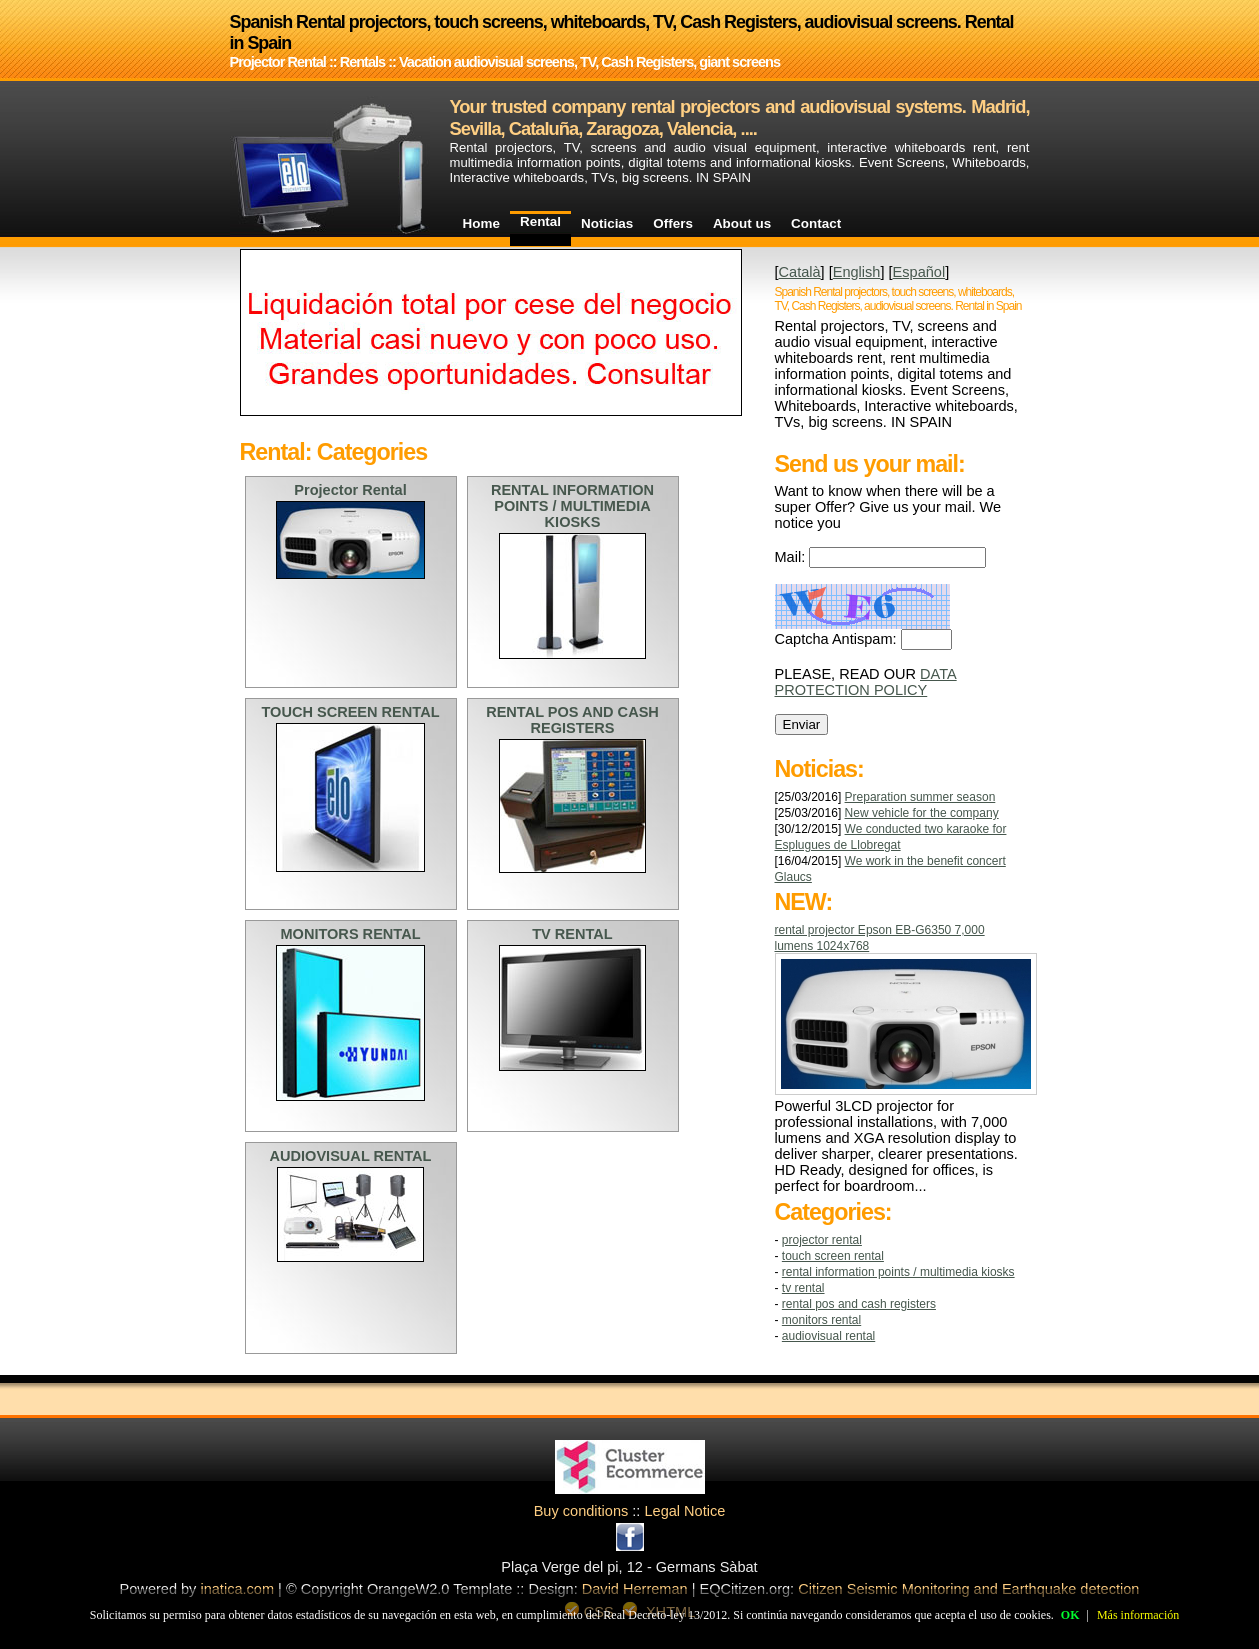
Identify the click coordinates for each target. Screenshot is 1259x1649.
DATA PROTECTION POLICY (866, 682)
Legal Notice (684, 1511)
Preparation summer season (920, 797)
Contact (816, 223)
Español (919, 272)
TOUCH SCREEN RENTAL (833, 1256)
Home (481, 223)
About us (742, 223)
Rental (540, 221)
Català (800, 272)
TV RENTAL (803, 1288)
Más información (1138, 1615)
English (857, 272)
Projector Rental (822, 1240)
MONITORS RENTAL (821, 1320)
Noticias (607, 223)
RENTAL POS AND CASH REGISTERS (859, 1304)
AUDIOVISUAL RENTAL (828, 1336)
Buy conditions (581, 1511)
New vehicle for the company (922, 813)
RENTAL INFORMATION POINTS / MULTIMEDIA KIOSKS (898, 1272)
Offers (673, 223)
